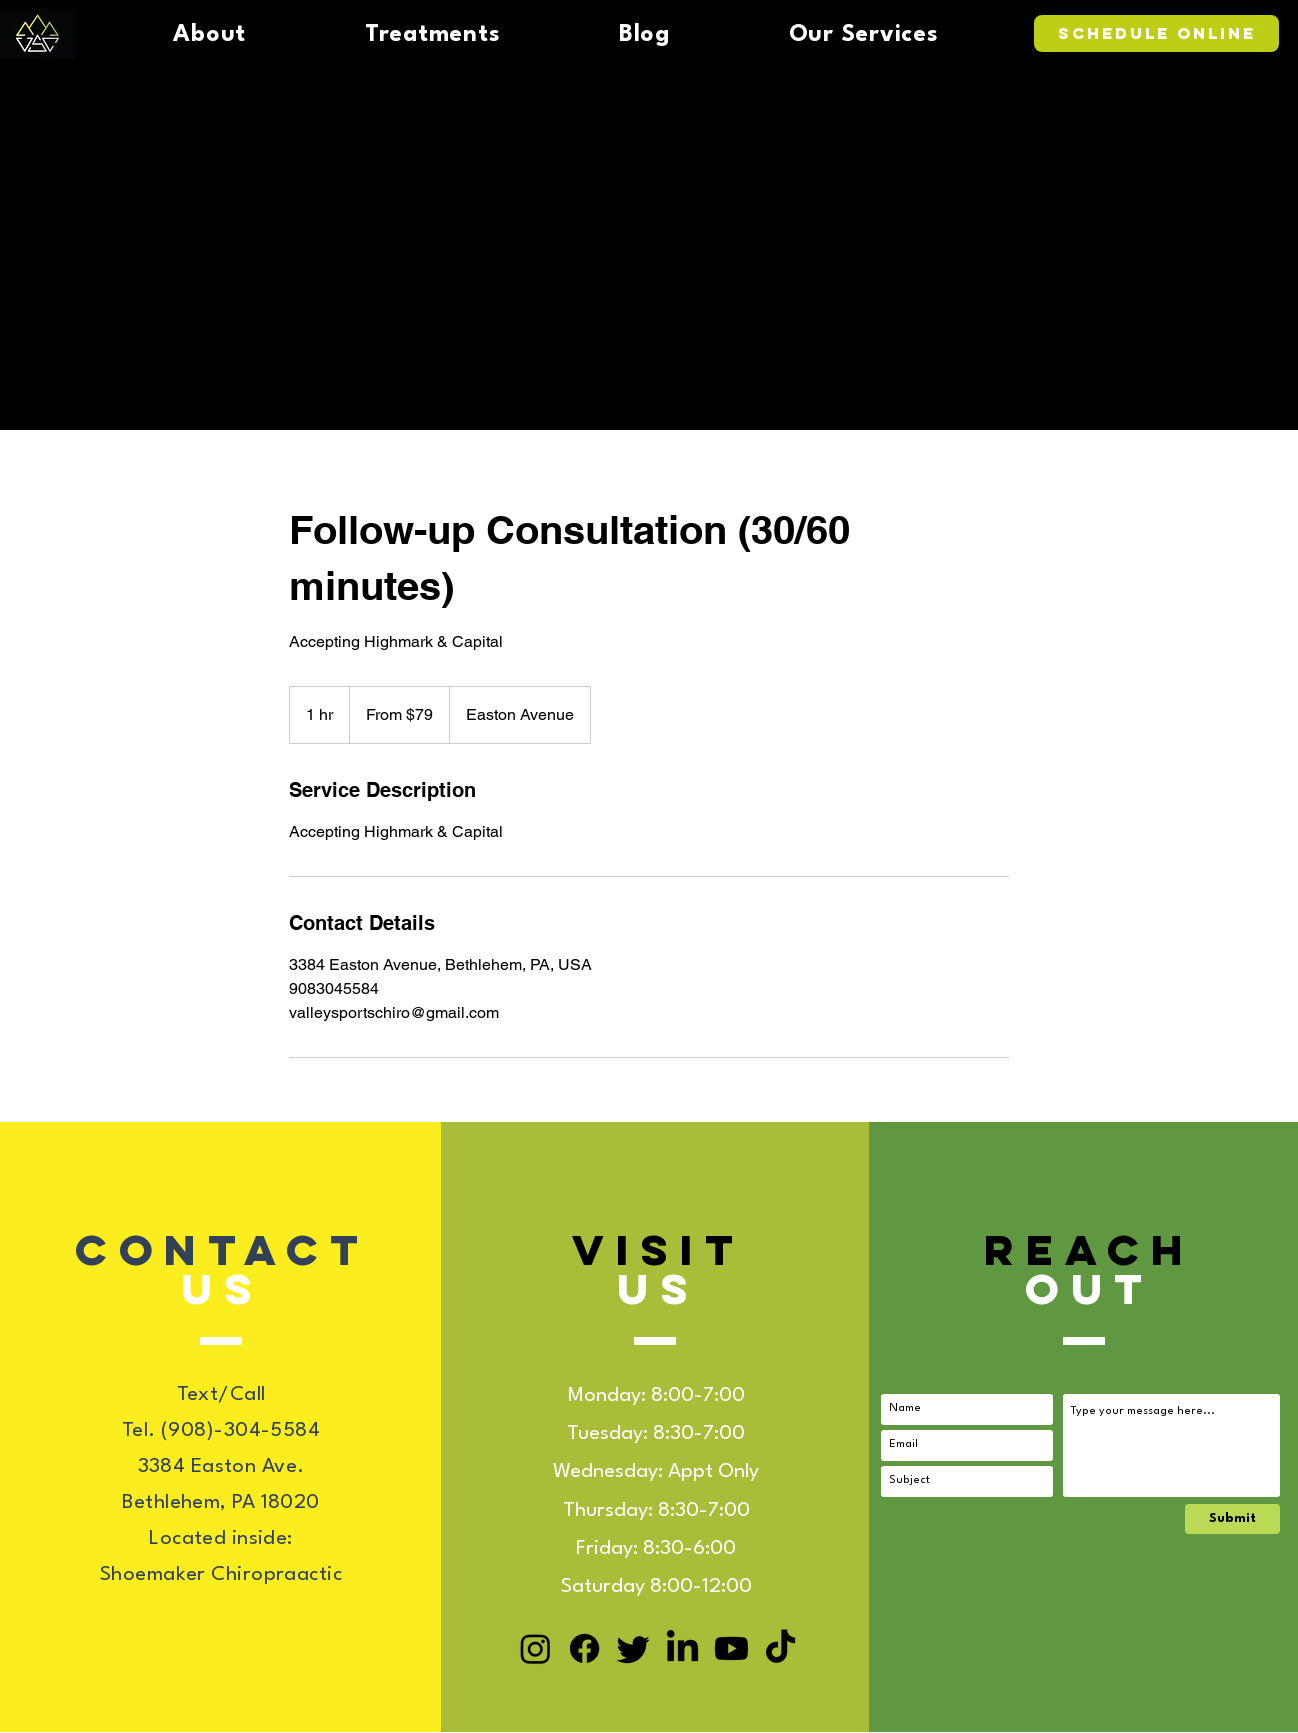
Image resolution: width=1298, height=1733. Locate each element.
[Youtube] (731, 1648)
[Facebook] (584, 1648)
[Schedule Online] (1156, 33)
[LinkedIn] (682, 1648)
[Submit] (1232, 1519)
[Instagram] (535, 1648)
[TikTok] (780, 1648)
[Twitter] (633, 1648)
